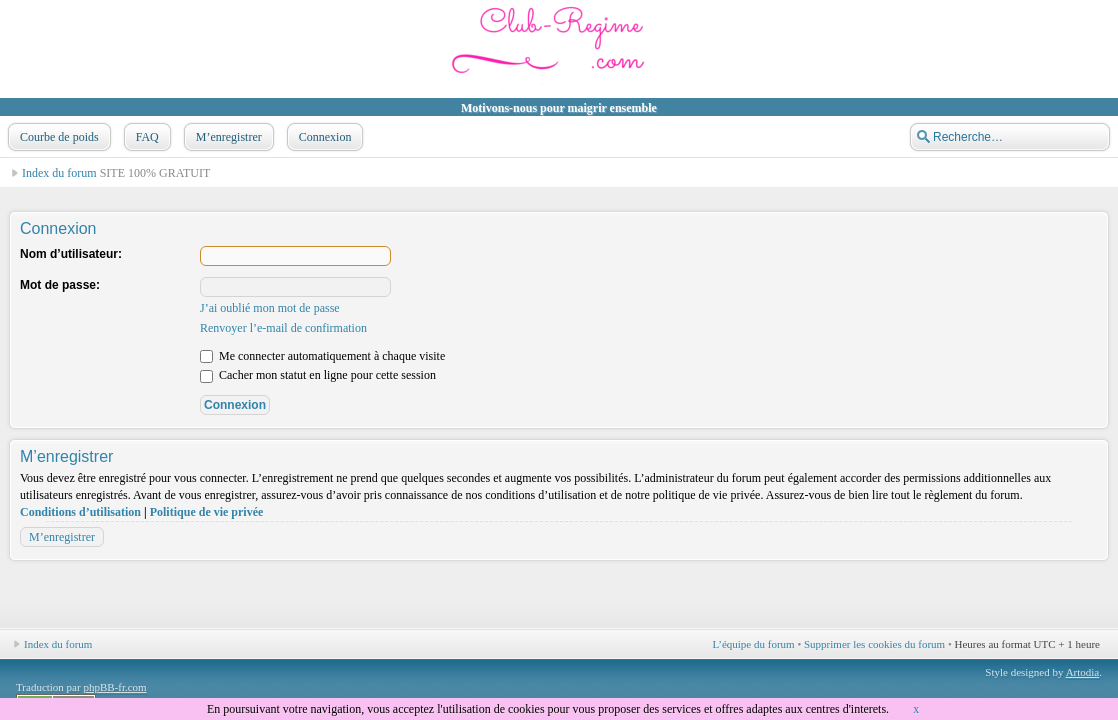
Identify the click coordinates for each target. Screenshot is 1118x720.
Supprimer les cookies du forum (874, 644)
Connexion (323, 137)
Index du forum (59, 173)
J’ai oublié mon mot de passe (270, 308)
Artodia (1083, 672)
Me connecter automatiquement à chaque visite (322, 356)
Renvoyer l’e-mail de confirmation (283, 328)
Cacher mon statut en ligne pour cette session (318, 375)
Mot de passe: (60, 285)
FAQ (145, 137)
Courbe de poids (57, 137)
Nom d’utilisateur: (71, 254)
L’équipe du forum (754, 644)
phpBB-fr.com (114, 687)
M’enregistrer (227, 137)
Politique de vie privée (207, 512)
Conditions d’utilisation (80, 512)
